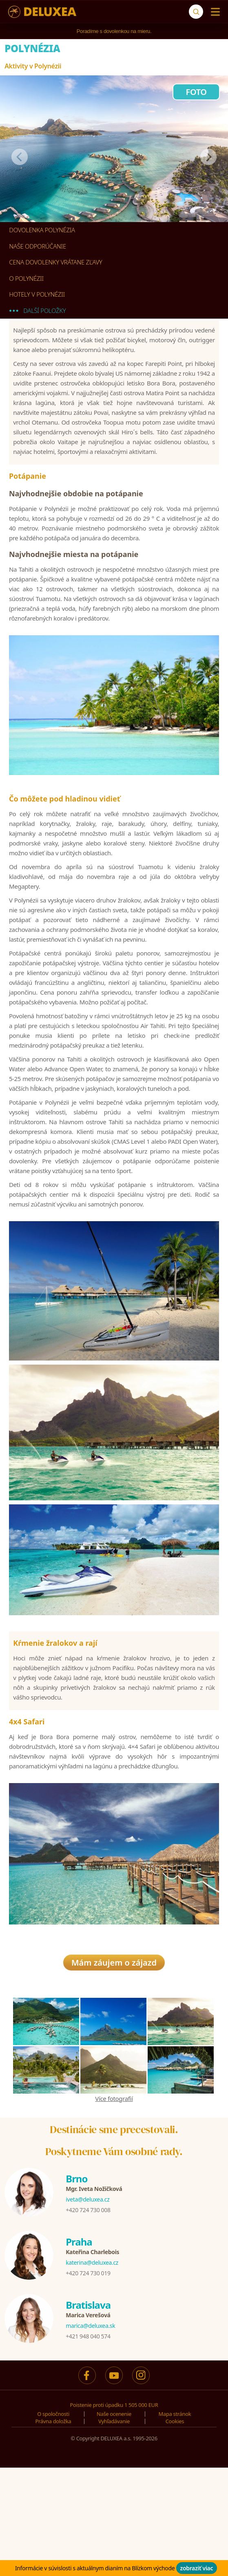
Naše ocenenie (114, 2416)
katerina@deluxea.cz (92, 2265)
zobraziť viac (196, 2568)
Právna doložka (53, 2423)
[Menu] (213, 12)
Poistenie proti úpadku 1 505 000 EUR (114, 2407)
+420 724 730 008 (88, 2212)
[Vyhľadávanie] (196, 11)
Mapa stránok (175, 2416)
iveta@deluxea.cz (87, 2202)
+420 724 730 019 (88, 2275)
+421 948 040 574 (88, 2339)
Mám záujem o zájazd (114, 1965)
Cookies (175, 2423)
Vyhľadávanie (114, 2423)
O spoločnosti (53, 2416)
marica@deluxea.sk (90, 2328)
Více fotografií (114, 2101)
